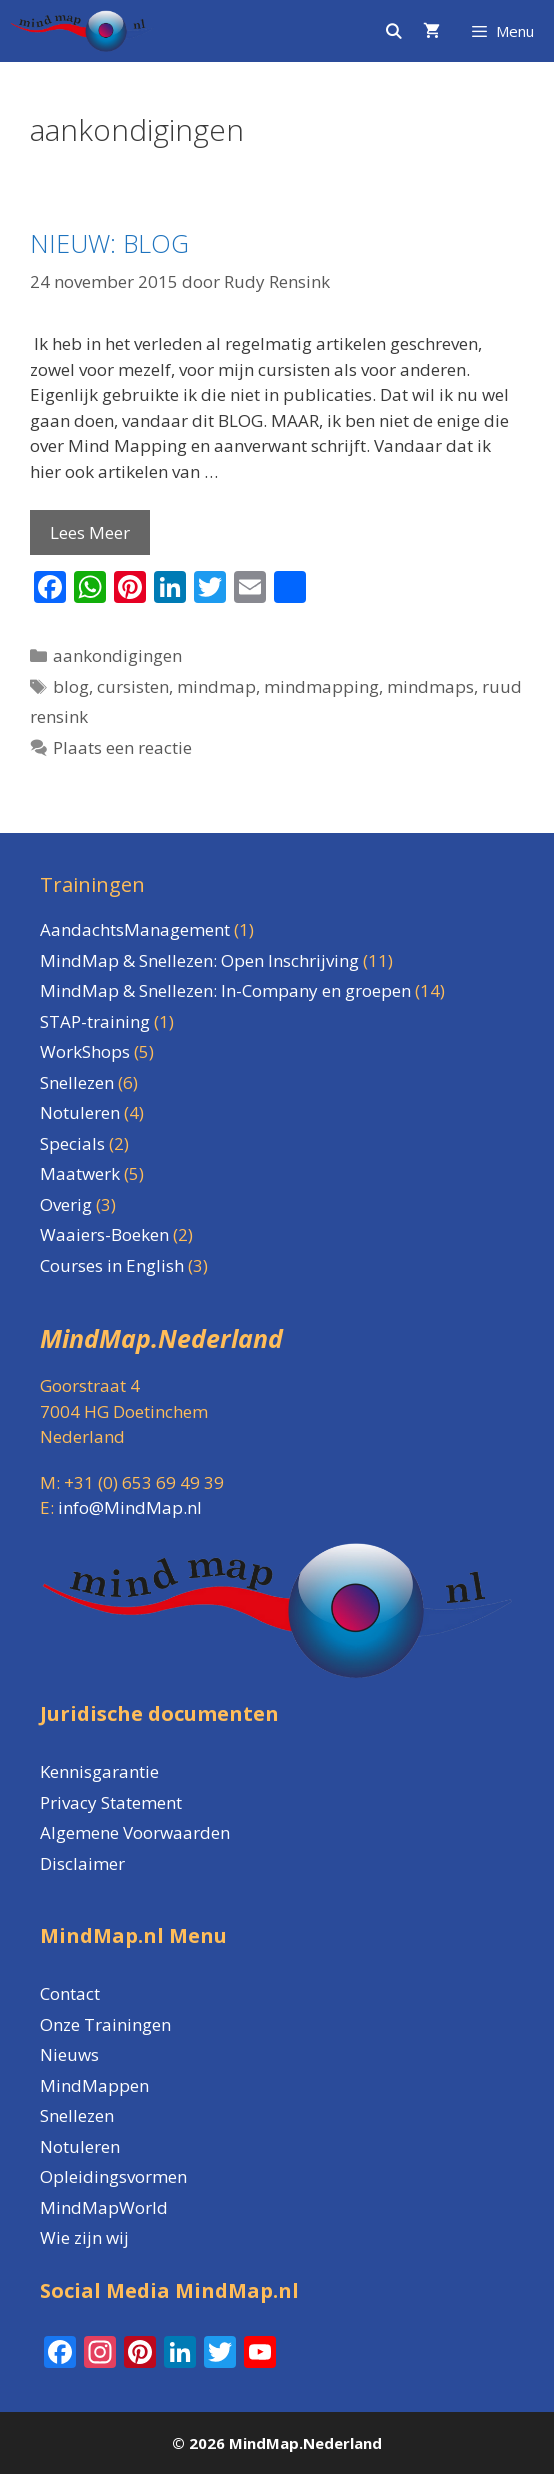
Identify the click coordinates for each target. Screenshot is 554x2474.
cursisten (133, 686)
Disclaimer (82, 1863)
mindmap (216, 686)
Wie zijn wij (84, 2237)
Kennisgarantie (99, 1771)
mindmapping (321, 686)
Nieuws (69, 2054)
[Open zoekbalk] (392, 31)
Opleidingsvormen (113, 2176)
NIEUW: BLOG (109, 243)
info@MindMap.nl (130, 1507)
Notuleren (80, 2146)
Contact (70, 1993)
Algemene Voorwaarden (135, 1832)
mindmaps (430, 686)
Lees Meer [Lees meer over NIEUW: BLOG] (90, 532)
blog (71, 686)
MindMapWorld (104, 2207)
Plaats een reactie (122, 747)
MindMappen (94, 2085)
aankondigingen (117, 655)
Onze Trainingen (105, 2024)
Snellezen (77, 2115)
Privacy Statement (111, 1802)
